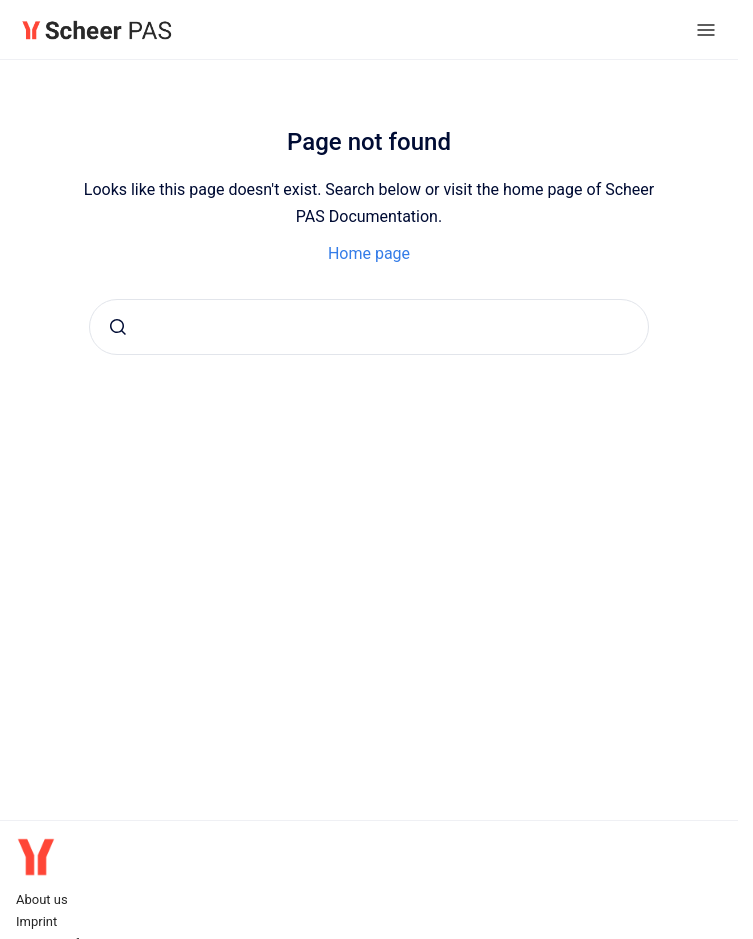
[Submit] (118, 327)
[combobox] (369, 327)
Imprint (36, 921)
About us (42, 899)
